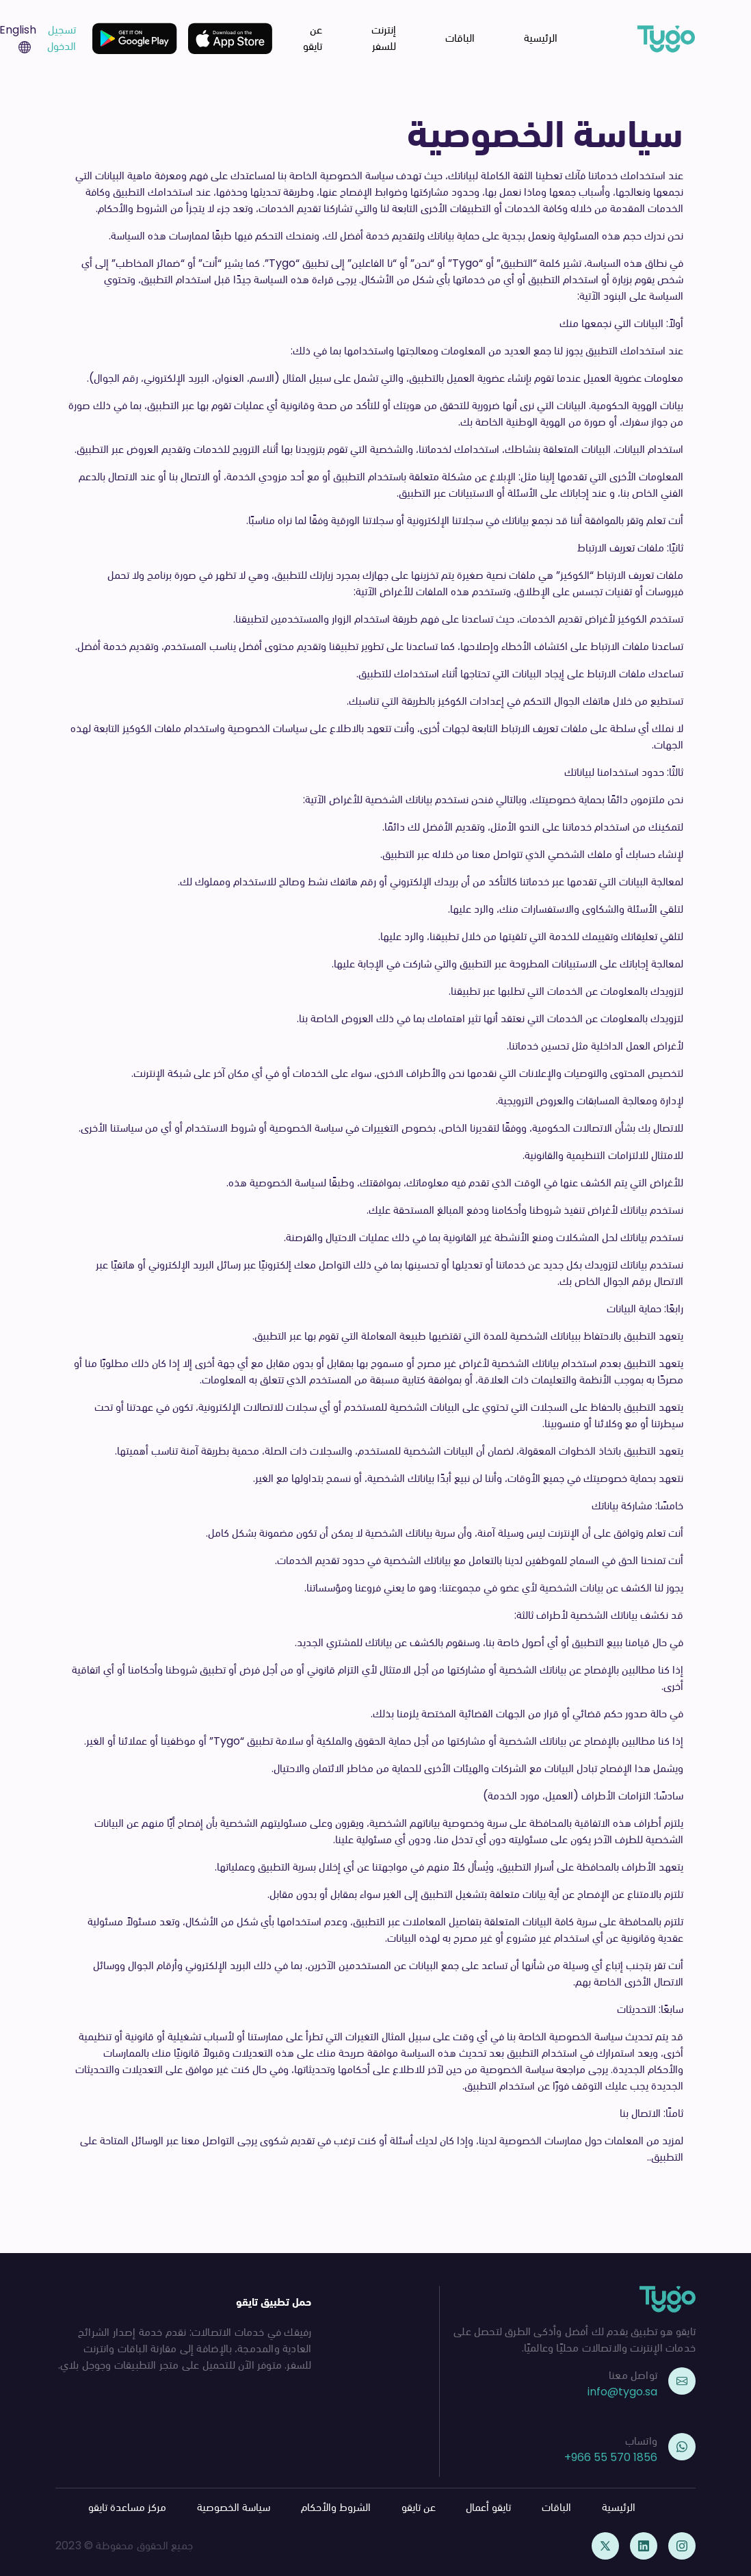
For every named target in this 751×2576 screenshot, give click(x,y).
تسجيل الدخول (61, 38)
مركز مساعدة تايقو (127, 2507)
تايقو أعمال (488, 2507)
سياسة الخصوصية (233, 2507)
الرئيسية (540, 38)
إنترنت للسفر (383, 38)
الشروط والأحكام (336, 2507)
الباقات (460, 38)
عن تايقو (312, 38)
